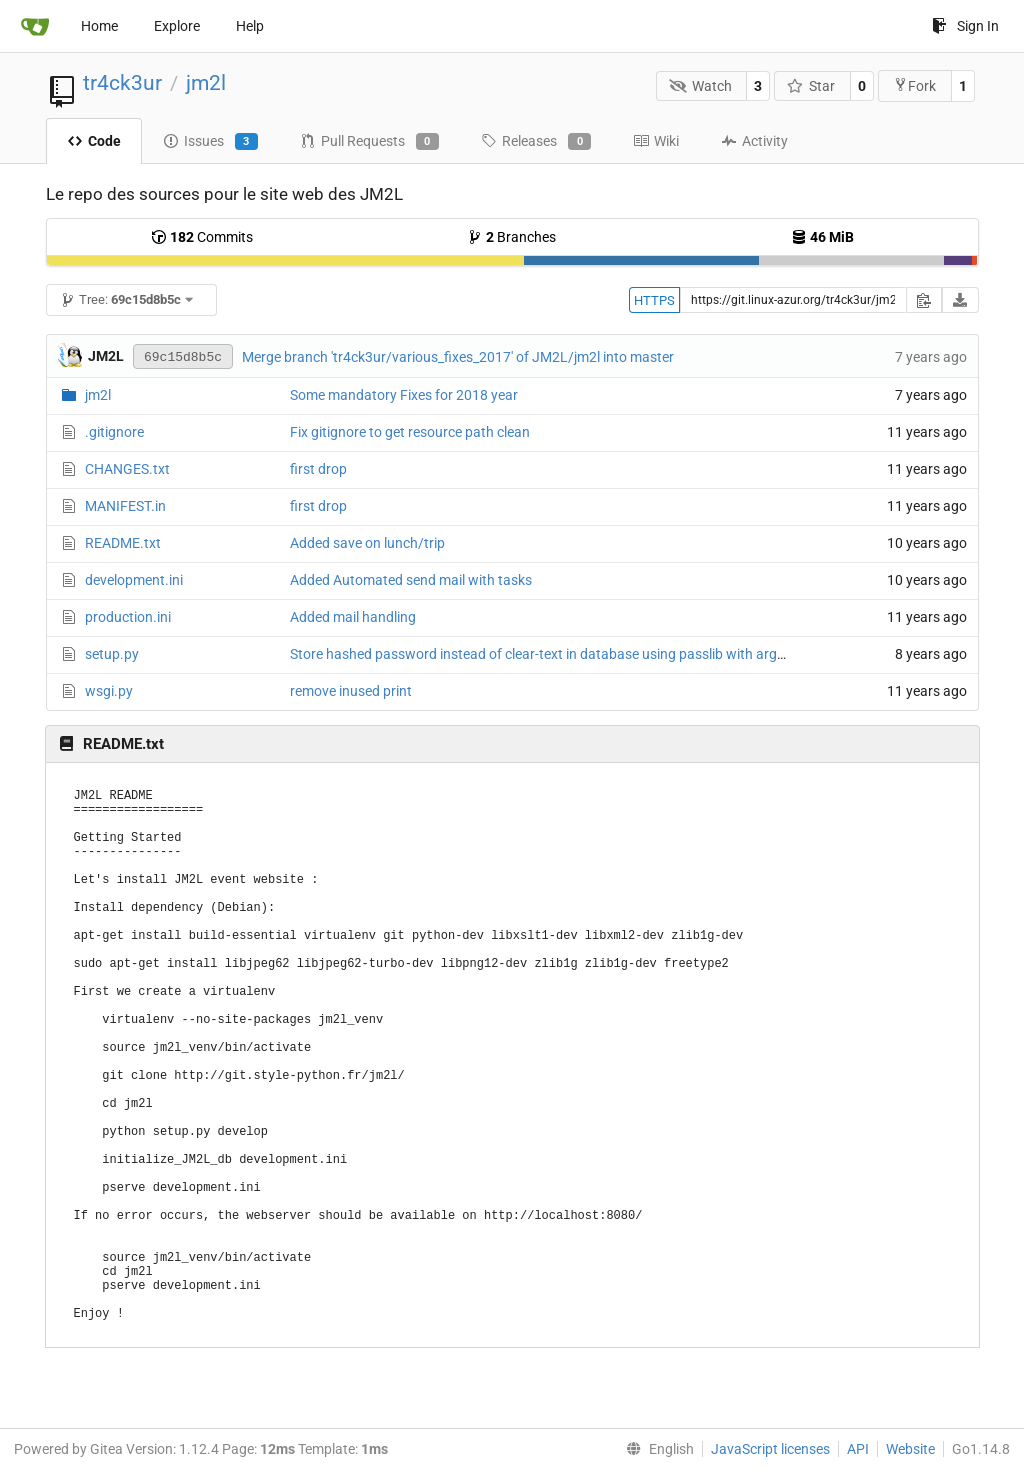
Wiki (656, 141)
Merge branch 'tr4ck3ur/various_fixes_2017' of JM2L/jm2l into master (458, 357)
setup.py (112, 654)
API (858, 1449)
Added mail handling (353, 617)
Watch (700, 86)
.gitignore (114, 432)
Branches (511, 237)
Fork (914, 85)
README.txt (123, 543)
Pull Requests (369, 142)
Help (250, 26)
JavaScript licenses (770, 1449)
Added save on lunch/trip (367, 543)
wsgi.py (109, 691)
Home (99, 26)
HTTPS (654, 300)
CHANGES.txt (127, 469)
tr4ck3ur (122, 83)
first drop (318, 469)
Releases (536, 142)
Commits (202, 237)
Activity (754, 141)
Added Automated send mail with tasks (411, 580)
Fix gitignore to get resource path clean (410, 432)
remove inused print (351, 691)
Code (94, 141)
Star (811, 86)
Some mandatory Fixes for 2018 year (404, 395)
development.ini (134, 580)
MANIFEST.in (125, 506)
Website (910, 1449)
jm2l (206, 83)
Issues (210, 142)
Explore (177, 26)
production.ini (128, 617)
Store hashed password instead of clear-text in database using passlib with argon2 (545, 654)
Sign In (965, 26)
